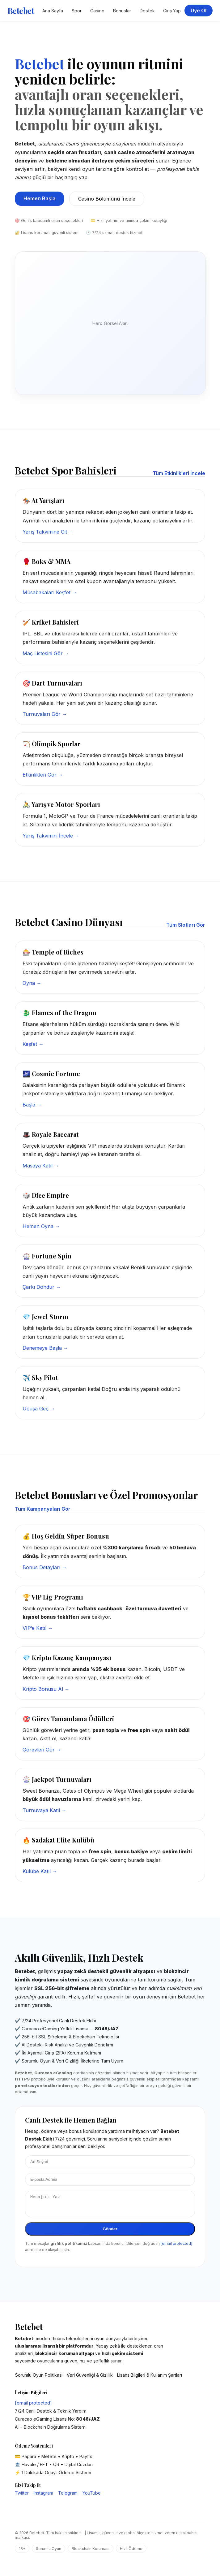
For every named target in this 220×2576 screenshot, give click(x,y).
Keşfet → (33, 1044)
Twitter (22, 2496)
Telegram (68, 2496)
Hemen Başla (39, 198)
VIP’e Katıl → (38, 1628)
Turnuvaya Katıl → (44, 1810)
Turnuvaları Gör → (45, 714)
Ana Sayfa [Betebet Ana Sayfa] (52, 10)
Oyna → (32, 983)
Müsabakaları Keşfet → (50, 592)
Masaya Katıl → (41, 1165)
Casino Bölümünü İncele (106, 199)
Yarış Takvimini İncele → (51, 836)
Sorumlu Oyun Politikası (38, 2378)
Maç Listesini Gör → (46, 653)
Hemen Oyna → (41, 1226)
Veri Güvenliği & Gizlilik (90, 2378)
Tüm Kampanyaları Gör (42, 1509)
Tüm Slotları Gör (185, 925)
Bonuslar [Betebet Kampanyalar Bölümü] (122, 10)
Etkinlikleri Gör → (43, 775)
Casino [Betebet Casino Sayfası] (97, 10)
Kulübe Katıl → (40, 1871)
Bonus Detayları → (45, 1567)
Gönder (110, 2232)
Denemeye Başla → (45, 1348)
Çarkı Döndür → (42, 1287)
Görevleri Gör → (42, 1750)
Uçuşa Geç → (39, 1408)
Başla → (32, 1105)
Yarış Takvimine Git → (48, 532)
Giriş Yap (172, 10)
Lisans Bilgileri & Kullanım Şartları (149, 2378)
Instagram (43, 2496)
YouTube (91, 2496)
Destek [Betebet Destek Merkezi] (147, 10)
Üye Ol (198, 10)
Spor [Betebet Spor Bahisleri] (77, 10)
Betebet (20, 10)
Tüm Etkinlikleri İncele (179, 473)
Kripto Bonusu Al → (46, 1689)
